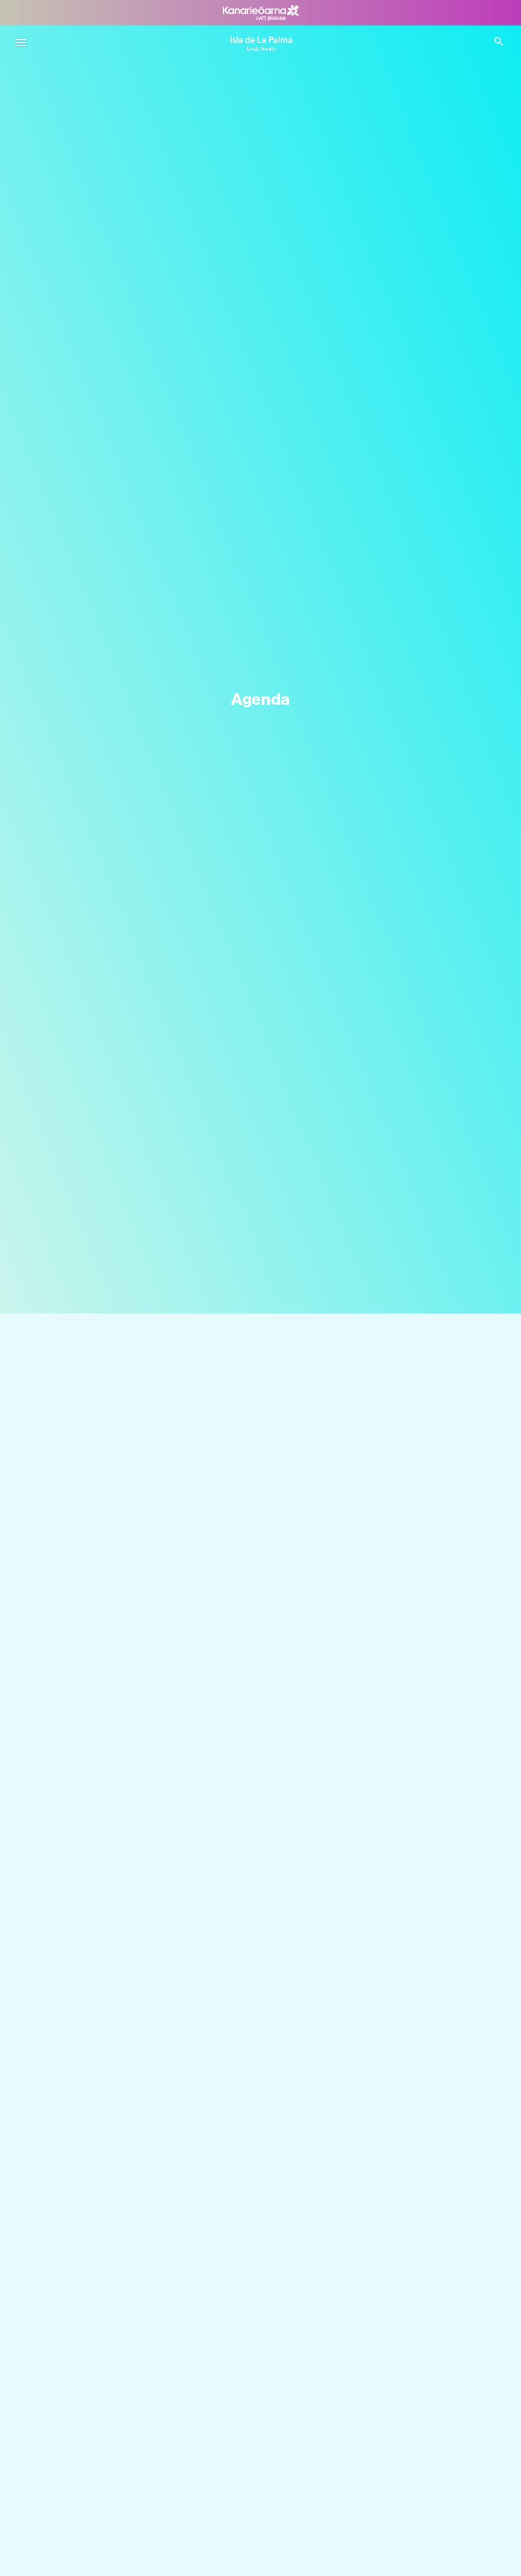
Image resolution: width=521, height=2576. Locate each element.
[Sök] (260, 1353)
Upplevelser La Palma (86, 2381)
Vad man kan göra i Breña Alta (102, 2544)
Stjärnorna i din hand (85, 2217)
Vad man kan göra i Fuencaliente (106, 2474)
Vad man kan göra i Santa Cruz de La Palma (127, 2427)
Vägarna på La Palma (86, 2241)
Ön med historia (76, 2357)
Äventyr (61, 2404)
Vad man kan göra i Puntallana (102, 2521)
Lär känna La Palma (83, 2194)
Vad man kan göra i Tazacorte (101, 2497)
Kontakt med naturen (86, 2264)
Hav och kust (71, 2287)
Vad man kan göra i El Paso (97, 2451)
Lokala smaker (74, 2334)
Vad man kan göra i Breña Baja (103, 2567)
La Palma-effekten (80, 2311)
